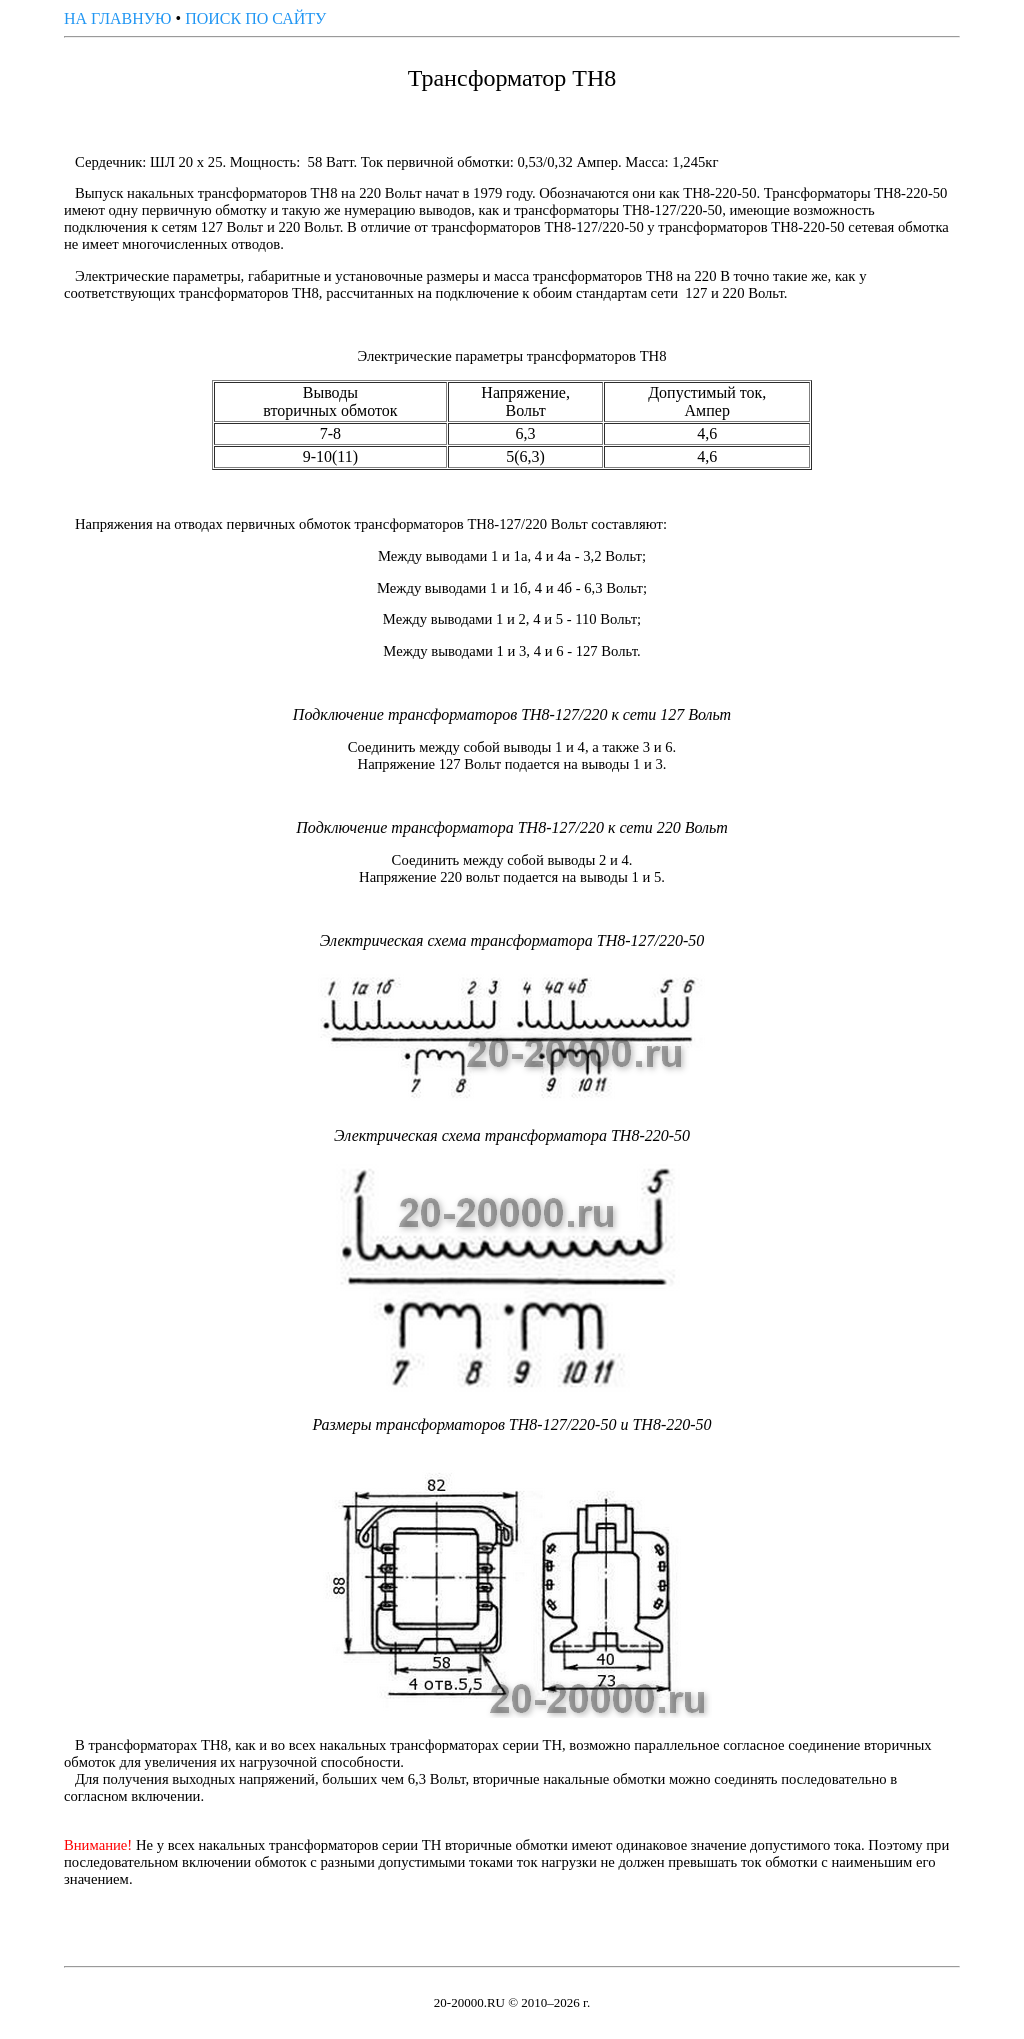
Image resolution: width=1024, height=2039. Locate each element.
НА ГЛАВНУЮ (118, 18)
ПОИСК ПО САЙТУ (255, 18)
